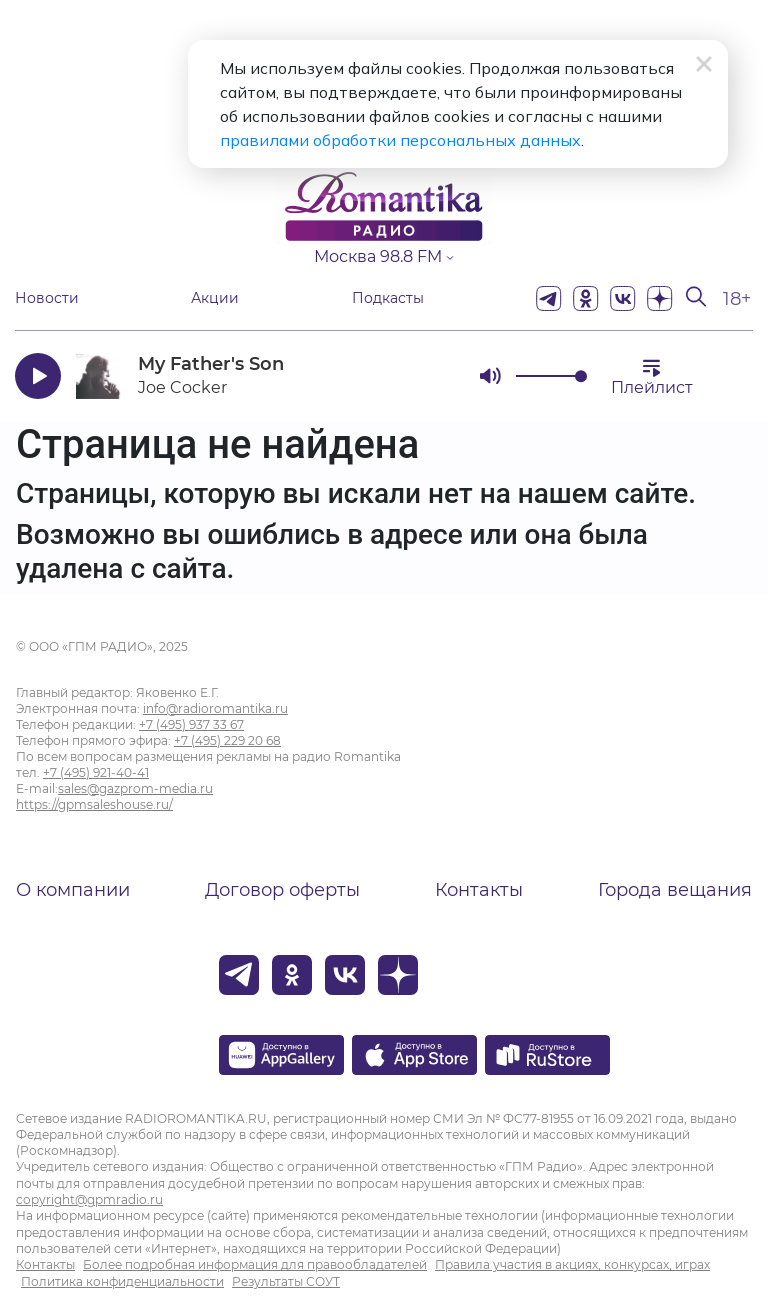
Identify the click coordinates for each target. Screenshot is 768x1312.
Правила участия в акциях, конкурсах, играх (572, 1264)
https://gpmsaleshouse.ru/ (94, 804)
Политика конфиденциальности (122, 1281)
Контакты (479, 890)
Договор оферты (282, 890)
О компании (73, 890)
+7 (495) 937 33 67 (191, 724)
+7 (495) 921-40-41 (96, 772)
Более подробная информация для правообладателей (255, 1264)
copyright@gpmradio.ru (89, 1199)
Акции (215, 298)
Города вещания (675, 890)
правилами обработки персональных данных (400, 140)
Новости (47, 298)
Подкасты (388, 298)
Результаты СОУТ (286, 1281)
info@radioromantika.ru (215, 708)
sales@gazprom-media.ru (135, 788)
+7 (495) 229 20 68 (227, 740)
